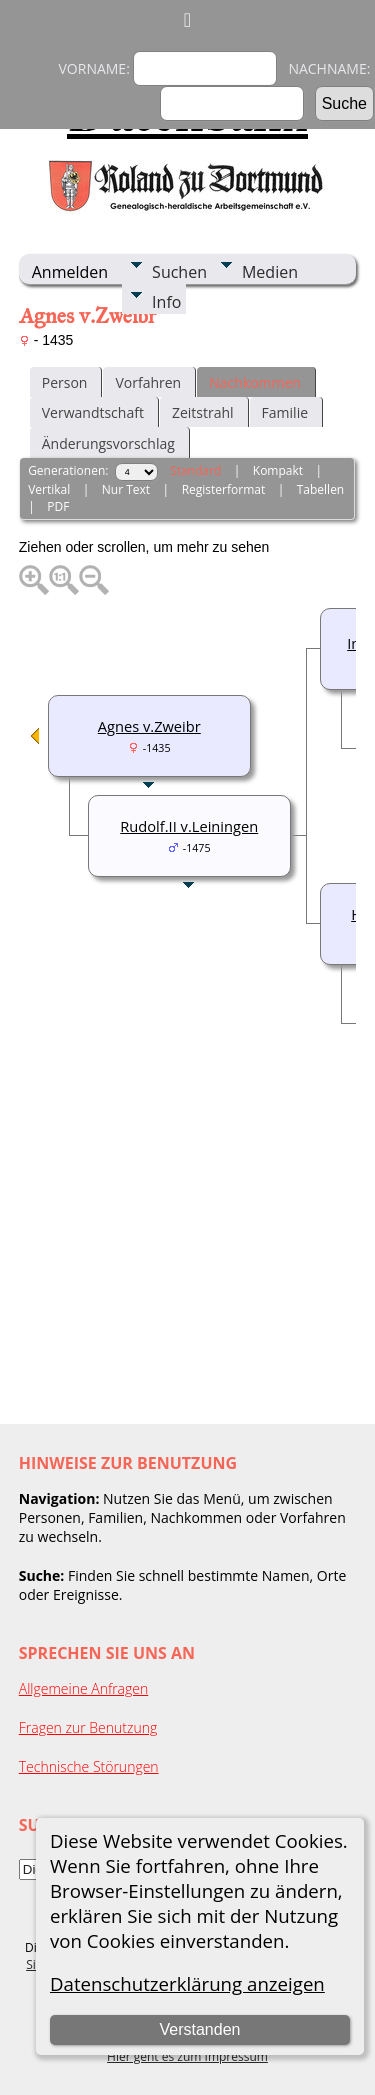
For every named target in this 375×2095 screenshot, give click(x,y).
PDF (58, 506)
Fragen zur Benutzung (88, 1727)
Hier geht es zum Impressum (187, 2056)
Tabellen (321, 489)
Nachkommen (255, 382)
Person (65, 382)
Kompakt (278, 470)
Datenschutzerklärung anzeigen (187, 1983)
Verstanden (199, 2029)
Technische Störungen (89, 1766)
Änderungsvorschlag (108, 443)
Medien (270, 272)
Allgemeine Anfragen (84, 1688)
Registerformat (224, 489)
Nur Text (126, 489)
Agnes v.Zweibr (149, 726)
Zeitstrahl (203, 412)
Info (166, 302)
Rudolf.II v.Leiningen (189, 826)
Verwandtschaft (93, 412)
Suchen (179, 272)
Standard (195, 470)
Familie (285, 412)
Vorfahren (148, 382)
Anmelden (70, 272)
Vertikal (49, 489)
